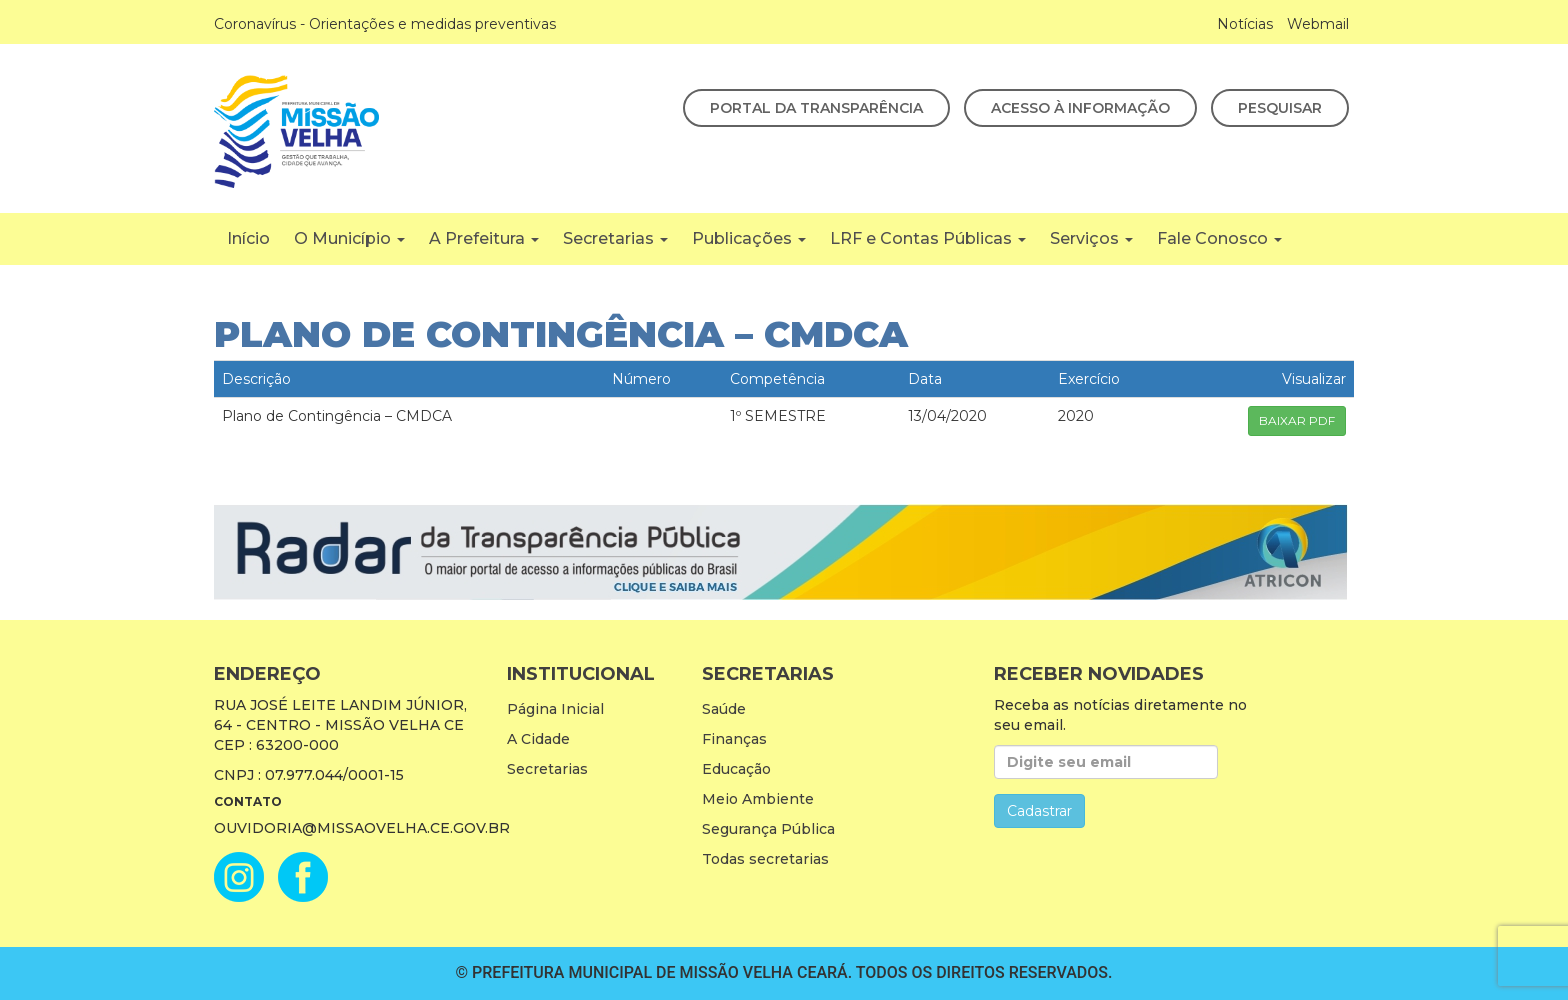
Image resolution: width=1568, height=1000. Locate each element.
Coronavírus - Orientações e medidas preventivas (385, 24)
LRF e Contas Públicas (928, 238)
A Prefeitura (484, 238)
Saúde (724, 709)
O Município (349, 238)
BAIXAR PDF (1297, 420)
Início (248, 238)
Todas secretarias (765, 859)
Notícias (1245, 24)
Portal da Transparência (816, 108)
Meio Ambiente (758, 799)
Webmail (1318, 24)
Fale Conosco (1219, 238)
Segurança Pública (768, 829)
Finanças (734, 739)
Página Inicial (555, 709)
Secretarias (615, 238)
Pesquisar (1280, 108)
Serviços (1091, 238)
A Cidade (538, 739)
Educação (736, 769)
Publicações (749, 238)
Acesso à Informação (1080, 108)
